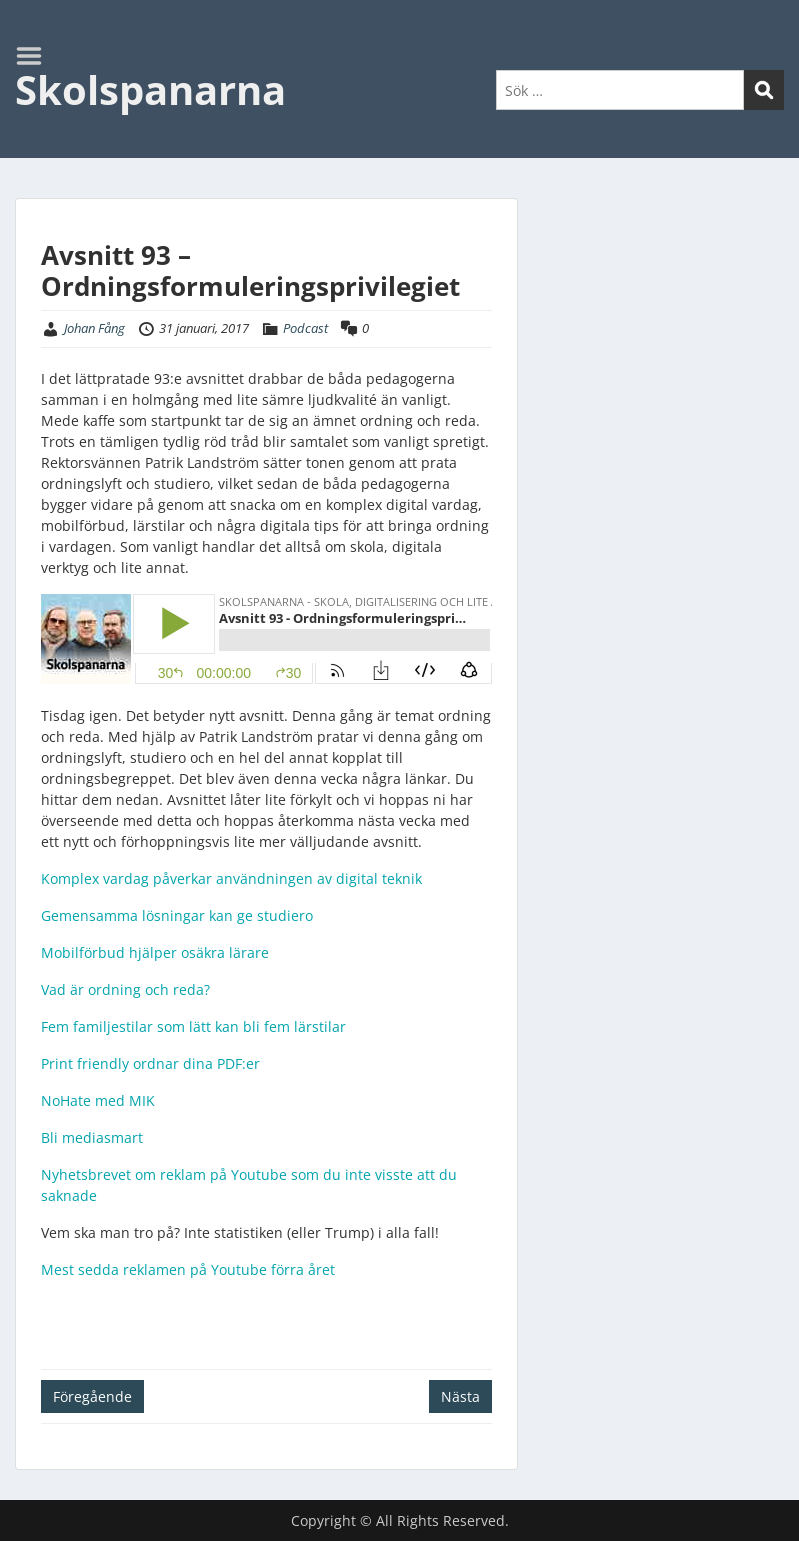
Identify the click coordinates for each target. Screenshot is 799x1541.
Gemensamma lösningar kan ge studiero (177, 915)
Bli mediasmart (92, 1137)
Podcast (305, 328)
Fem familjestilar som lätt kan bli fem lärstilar (193, 1026)
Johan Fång (94, 328)
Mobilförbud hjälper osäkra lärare (155, 952)
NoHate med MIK (98, 1100)
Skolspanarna (150, 89)
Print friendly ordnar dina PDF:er (150, 1063)
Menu (36, 56)
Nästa (460, 1396)
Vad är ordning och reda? (125, 989)
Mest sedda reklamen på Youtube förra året (188, 1269)
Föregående (92, 1396)
